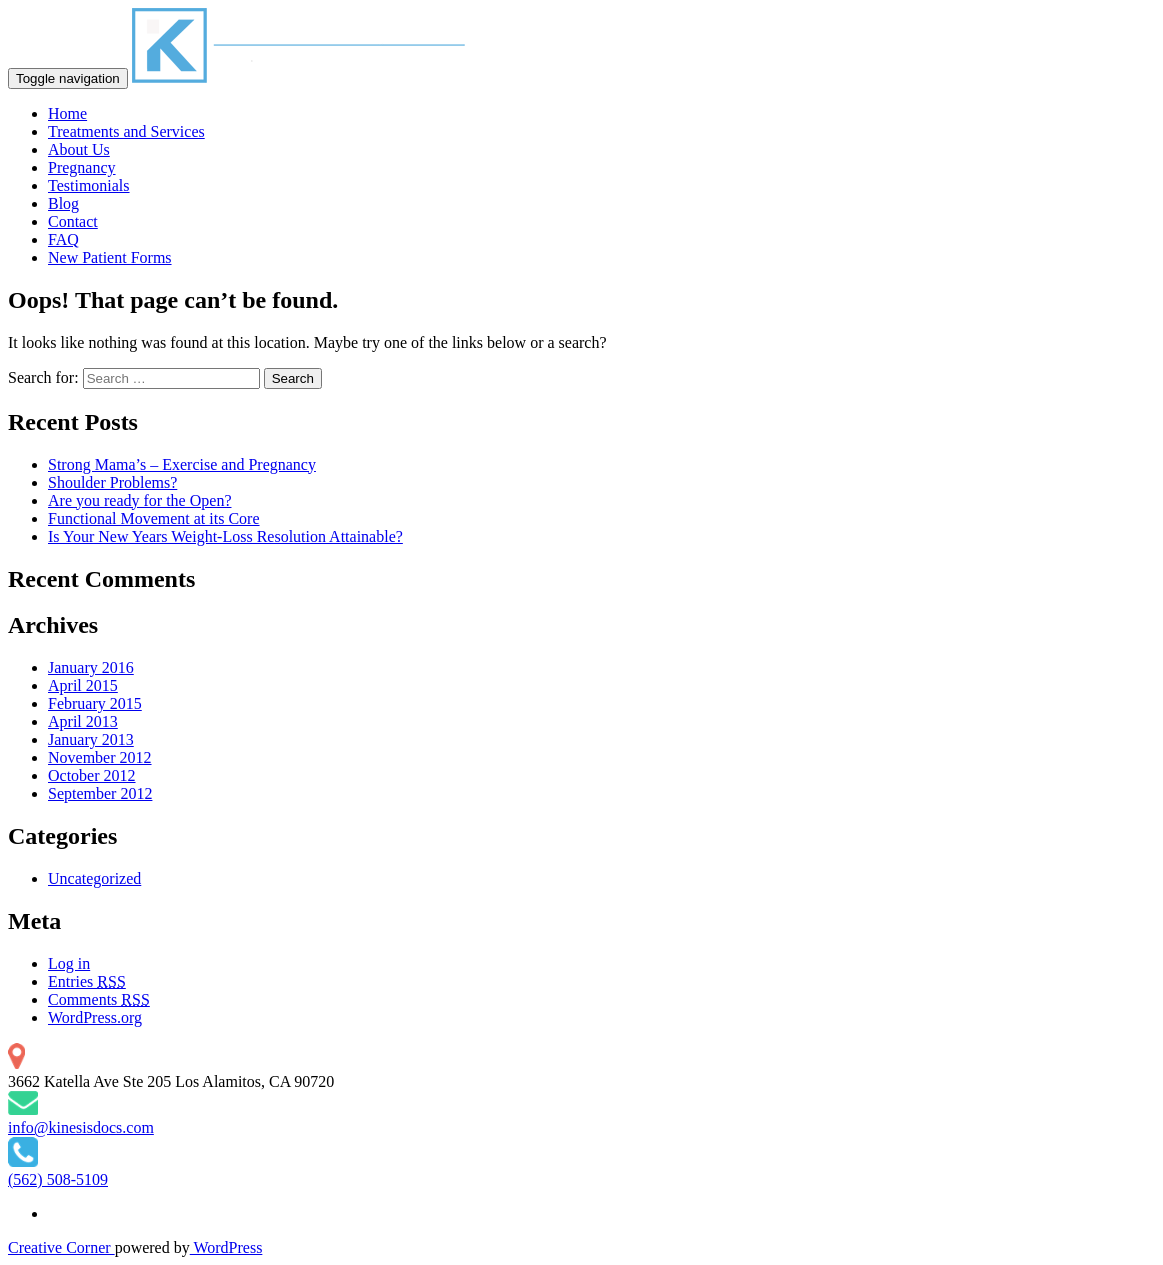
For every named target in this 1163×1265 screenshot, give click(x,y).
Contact (73, 221)
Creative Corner (61, 1247)
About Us (79, 149)
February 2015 (95, 703)
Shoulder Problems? (112, 482)
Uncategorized (94, 878)
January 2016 (91, 667)
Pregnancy (82, 167)
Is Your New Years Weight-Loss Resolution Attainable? (225, 536)
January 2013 (91, 739)
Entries (87, 981)
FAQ (63, 239)
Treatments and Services (126, 131)
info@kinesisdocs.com (81, 1127)
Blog (63, 203)
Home (67, 113)
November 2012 (100, 757)
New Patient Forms (110, 257)
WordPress (226, 1247)
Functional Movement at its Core (154, 518)
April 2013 (83, 721)
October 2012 (92, 775)
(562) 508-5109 (58, 1179)
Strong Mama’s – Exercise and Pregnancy (182, 464)
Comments (99, 999)
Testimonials (89, 185)
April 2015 (83, 685)
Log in (69, 963)
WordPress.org (95, 1017)
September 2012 (100, 793)
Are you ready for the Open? (139, 500)
